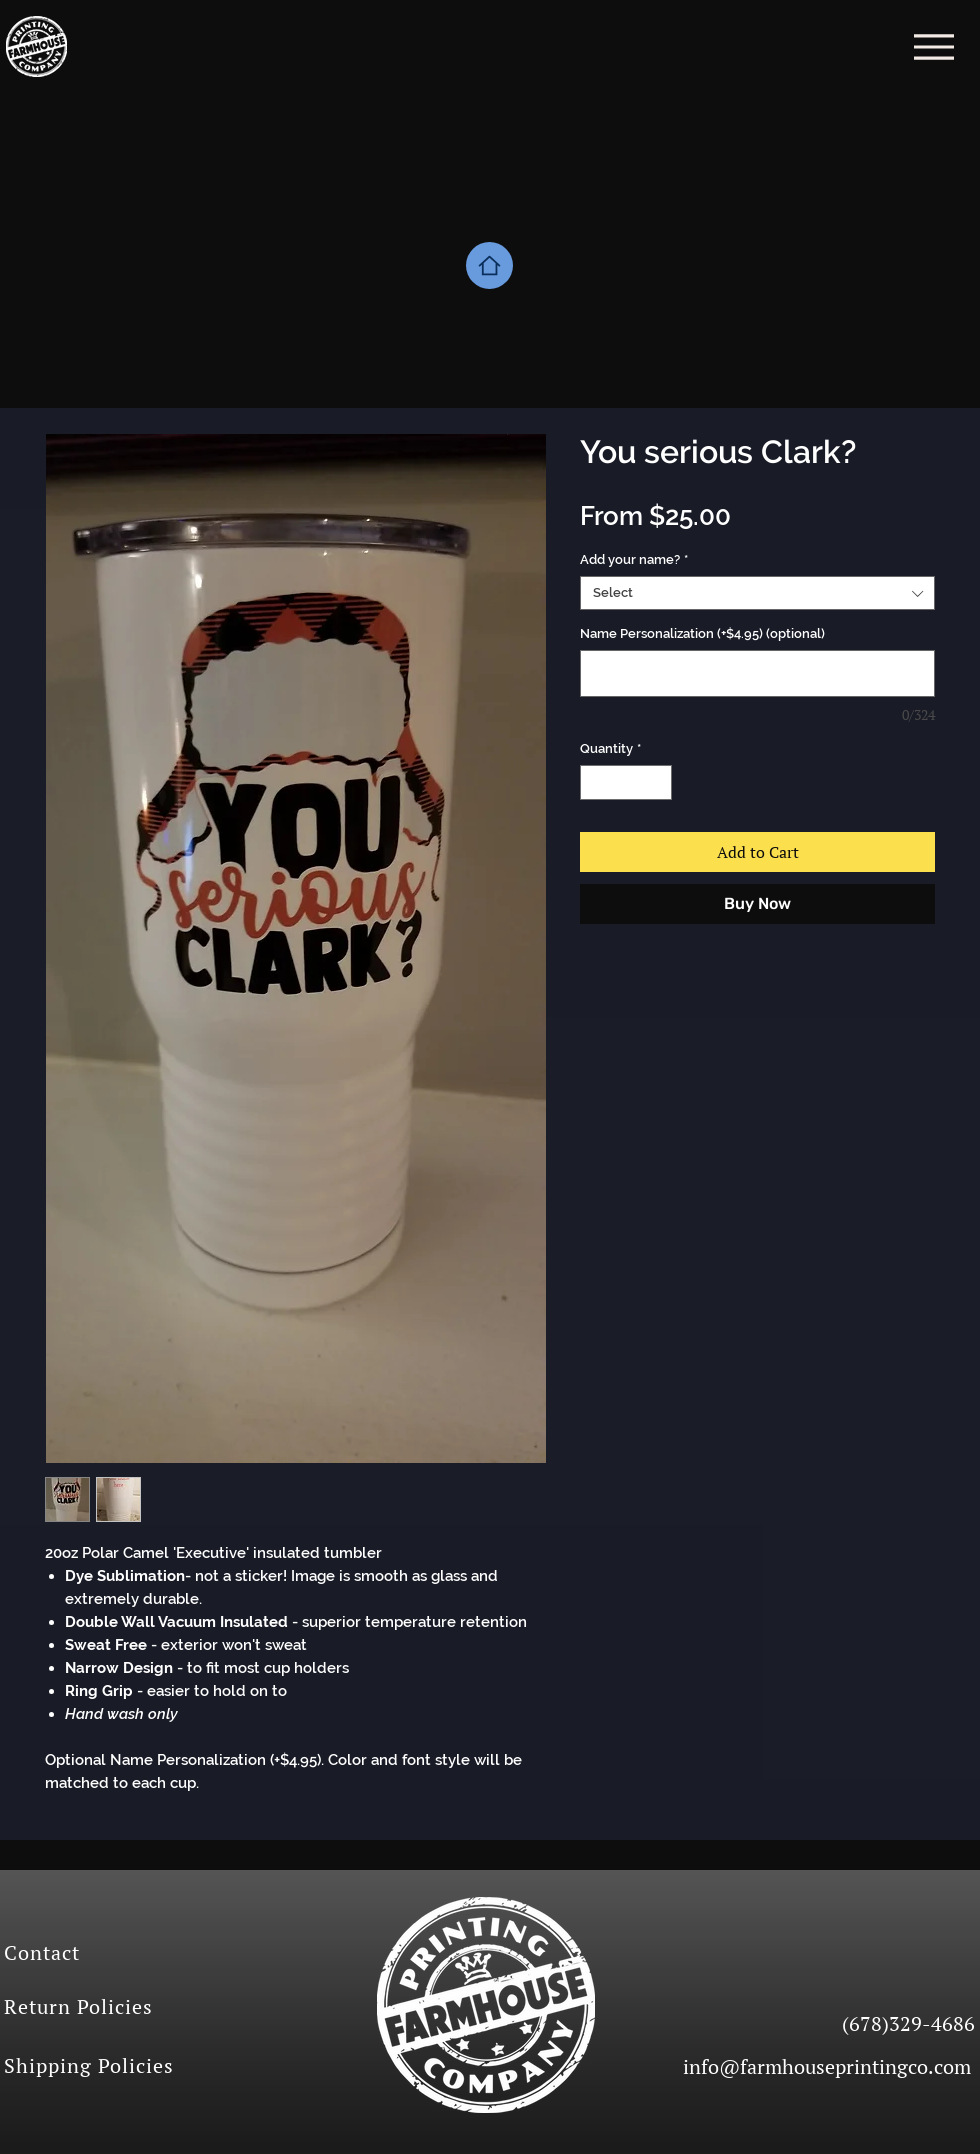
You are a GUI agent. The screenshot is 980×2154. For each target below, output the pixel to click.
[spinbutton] (626, 783)
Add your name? (634, 559)
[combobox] (757, 593)
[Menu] (933, 46)
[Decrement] (595, 783)
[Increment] (658, 783)
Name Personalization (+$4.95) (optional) (702, 633)
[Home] (489, 265)
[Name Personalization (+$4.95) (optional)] (757, 673)
